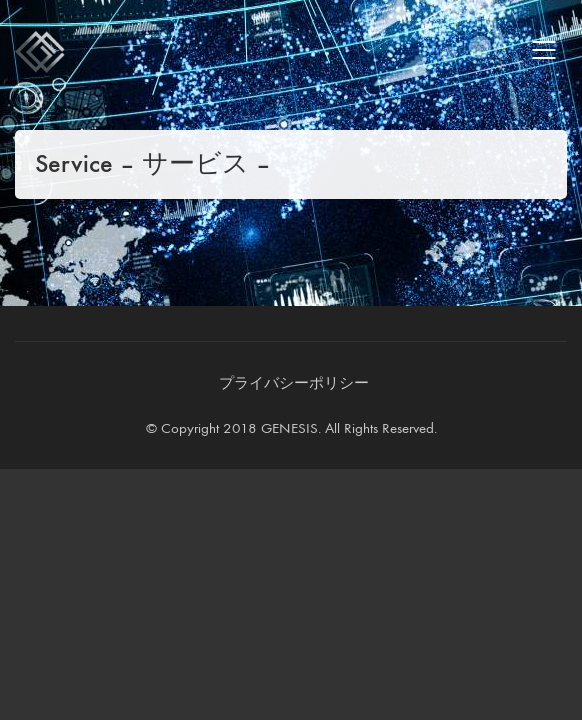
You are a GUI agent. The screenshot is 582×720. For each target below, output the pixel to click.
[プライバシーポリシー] (294, 384)
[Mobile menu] (545, 50)
